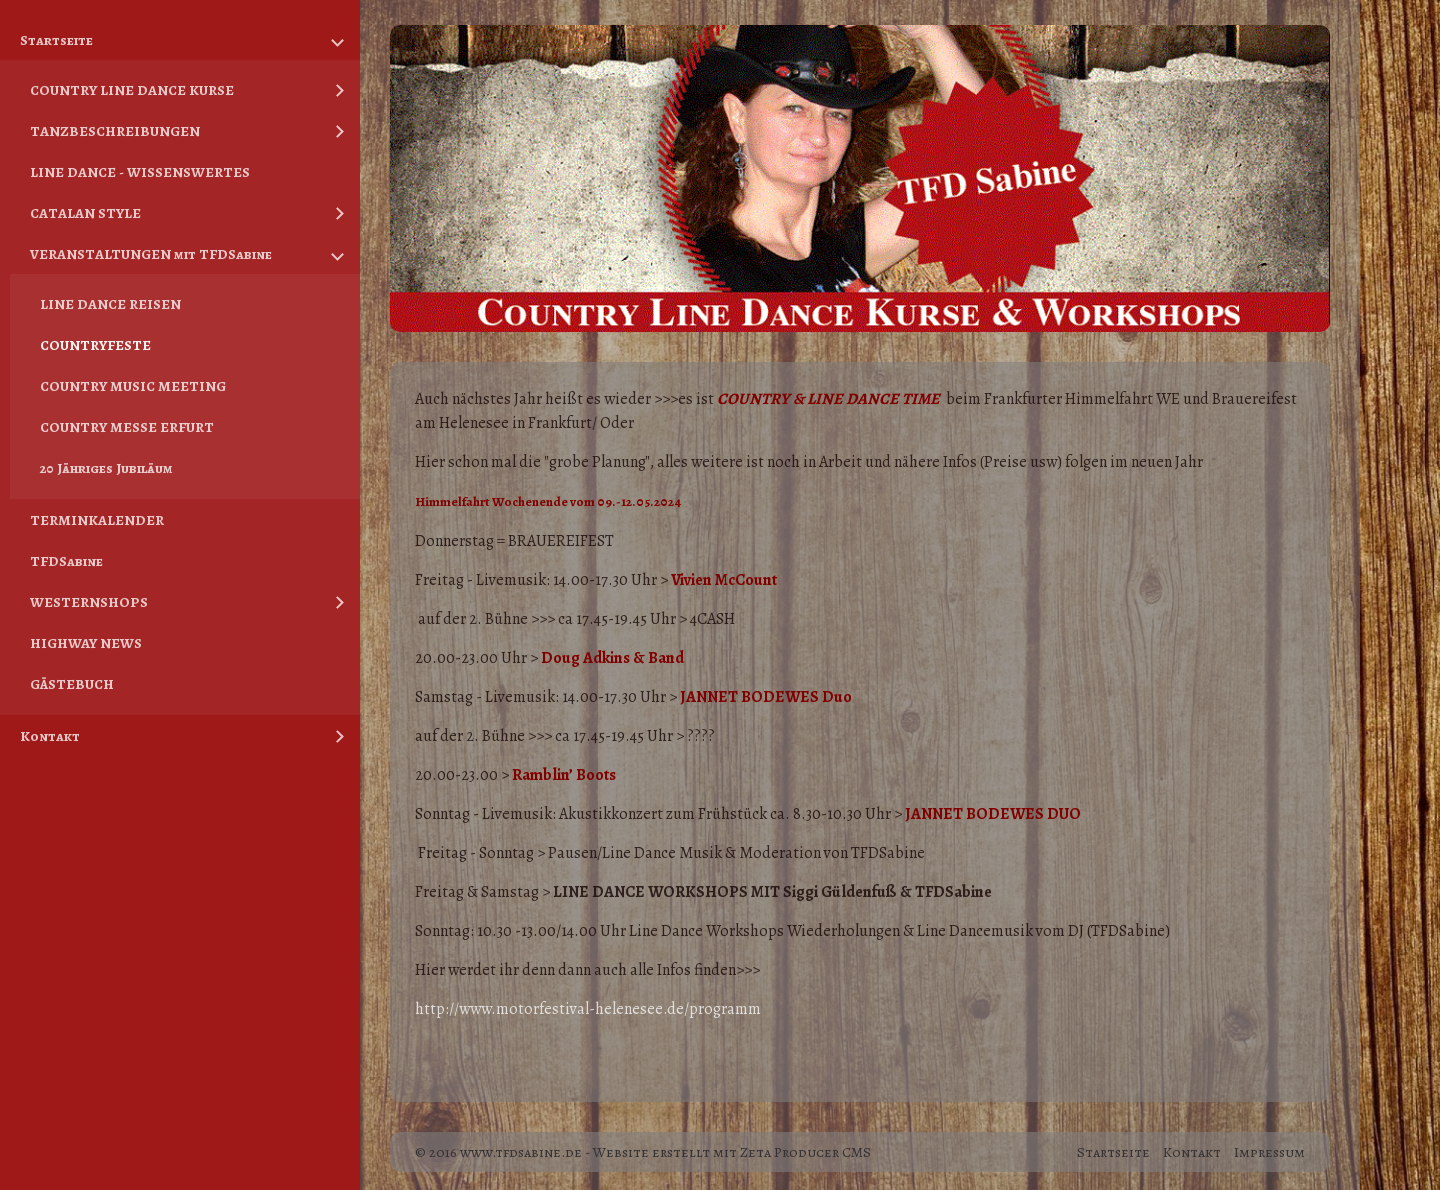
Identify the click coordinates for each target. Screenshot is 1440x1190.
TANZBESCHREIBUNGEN (115, 131)
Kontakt (50, 736)
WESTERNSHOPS (89, 602)
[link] (588, 997)
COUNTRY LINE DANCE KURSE (132, 90)
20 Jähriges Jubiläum (106, 468)
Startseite (56, 40)
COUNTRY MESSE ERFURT (127, 427)
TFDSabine (66, 561)
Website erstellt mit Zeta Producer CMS (732, 1140)
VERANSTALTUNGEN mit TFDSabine (151, 254)
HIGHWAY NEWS (86, 643)
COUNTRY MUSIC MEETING (133, 386)
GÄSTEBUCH (72, 684)
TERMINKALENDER (97, 520)
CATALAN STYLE (85, 213)
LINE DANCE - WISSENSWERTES (140, 172)
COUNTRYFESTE (95, 345)
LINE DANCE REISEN (110, 304)
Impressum (1269, 1140)
